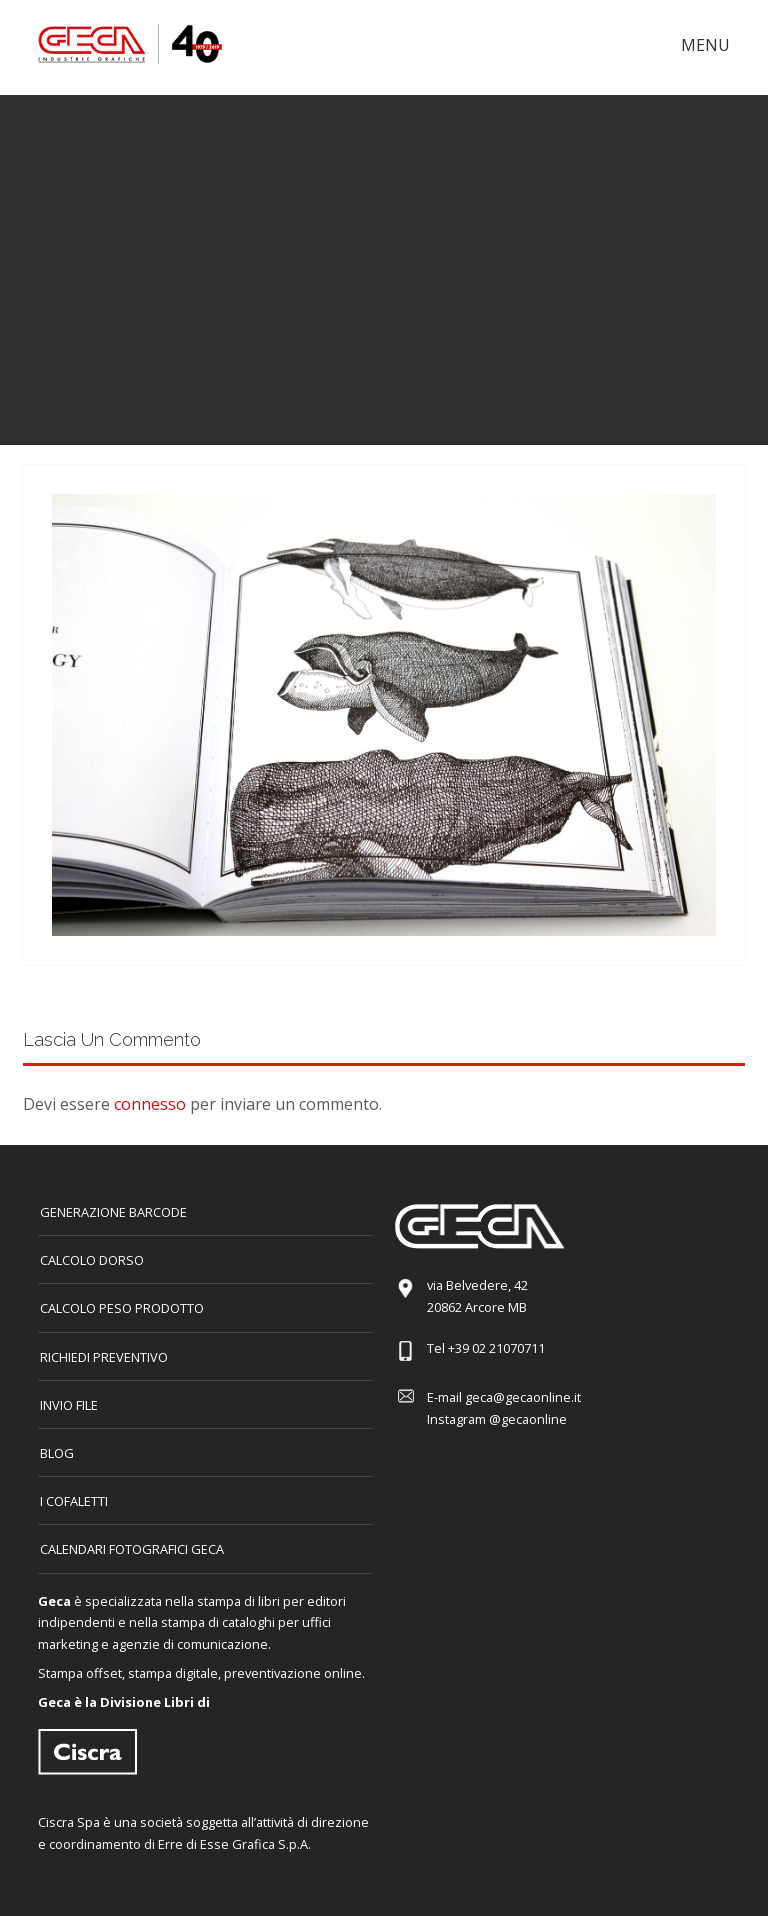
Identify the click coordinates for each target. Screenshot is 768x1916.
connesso (150, 1104)
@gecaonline (528, 1419)
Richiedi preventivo (104, 1357)
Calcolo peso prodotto (122, 1308)
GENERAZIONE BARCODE (113, 1212)
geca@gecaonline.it (523, 1397)
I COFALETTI (74, 1501)
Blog (57, 1453)
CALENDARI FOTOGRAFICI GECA (132, 1549)
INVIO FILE (69, 1405)
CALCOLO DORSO (92, 1260)
